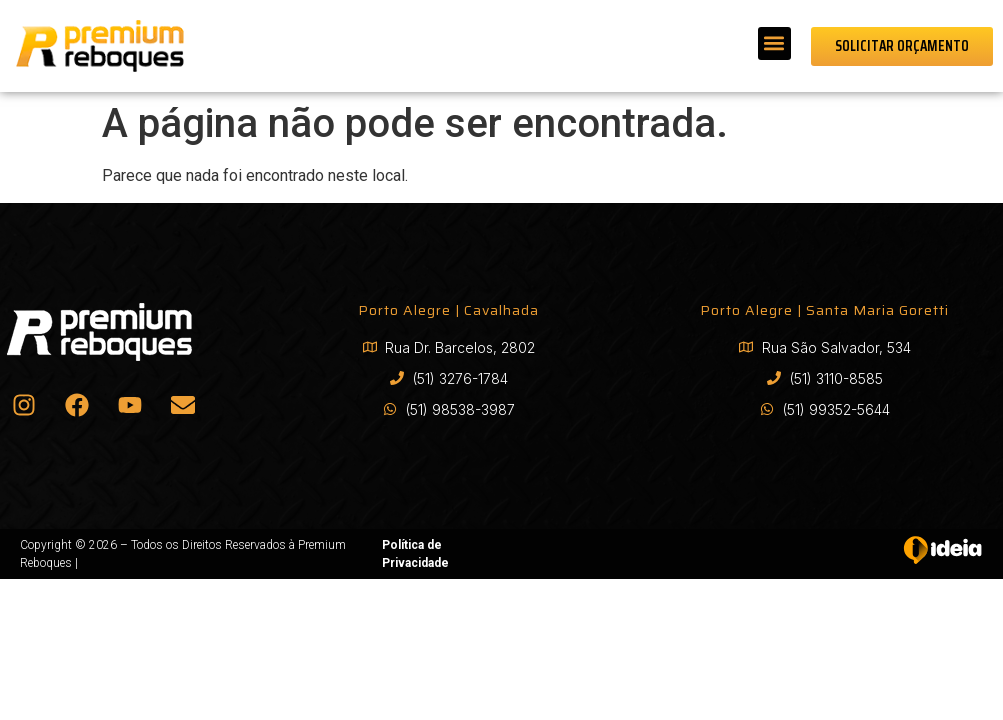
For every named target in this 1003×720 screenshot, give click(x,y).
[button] (774, 43)
